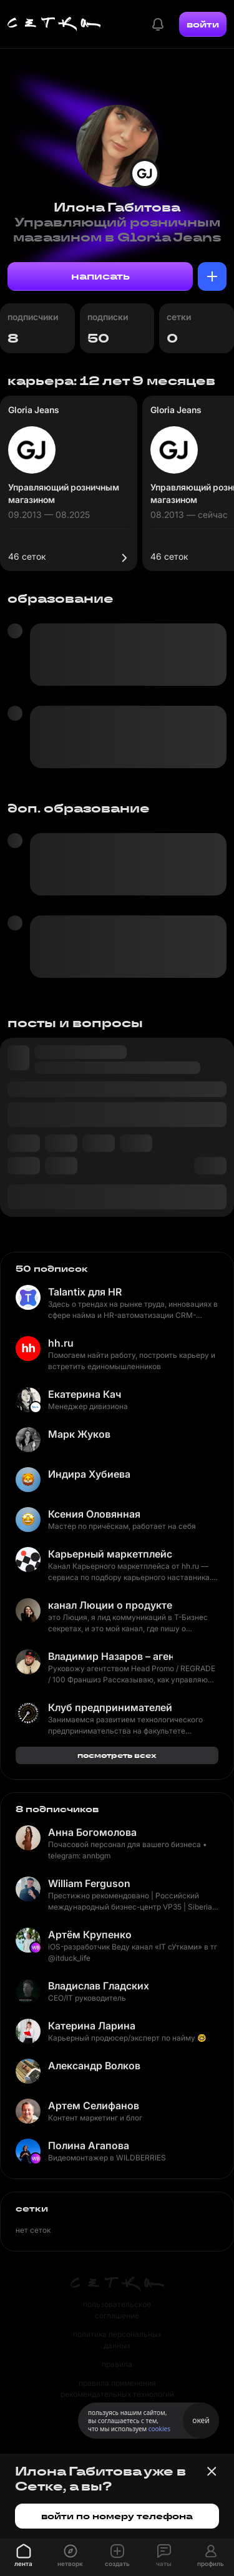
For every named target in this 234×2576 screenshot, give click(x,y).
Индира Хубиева (89, 1474)
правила (117, 2364)
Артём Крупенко (90, 1934)
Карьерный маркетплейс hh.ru (110, 1554)
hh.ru (61, 1343)
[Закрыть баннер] (211, 2471)
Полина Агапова (88, 2145)
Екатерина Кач (84, 1394)
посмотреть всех (117, 1755)
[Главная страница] (54, 24)
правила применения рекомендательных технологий (117, 2388)
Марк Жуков (79, 1434)
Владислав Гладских (98, 1985)
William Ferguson (89, 1883)
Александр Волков (94, 2065)
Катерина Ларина (91, 2025)
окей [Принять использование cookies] (200, 2420)
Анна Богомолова (92, 1832)
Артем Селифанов (93, 2105)
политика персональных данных (117, 2340)
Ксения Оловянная (94, 1514)
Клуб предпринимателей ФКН (110, 1707)
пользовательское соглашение (117, 2310)
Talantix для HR (85, 1292)
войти (203, 24)
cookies (159, 2428)
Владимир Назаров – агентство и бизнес (110, 1656)
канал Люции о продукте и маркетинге (110, 1605)
